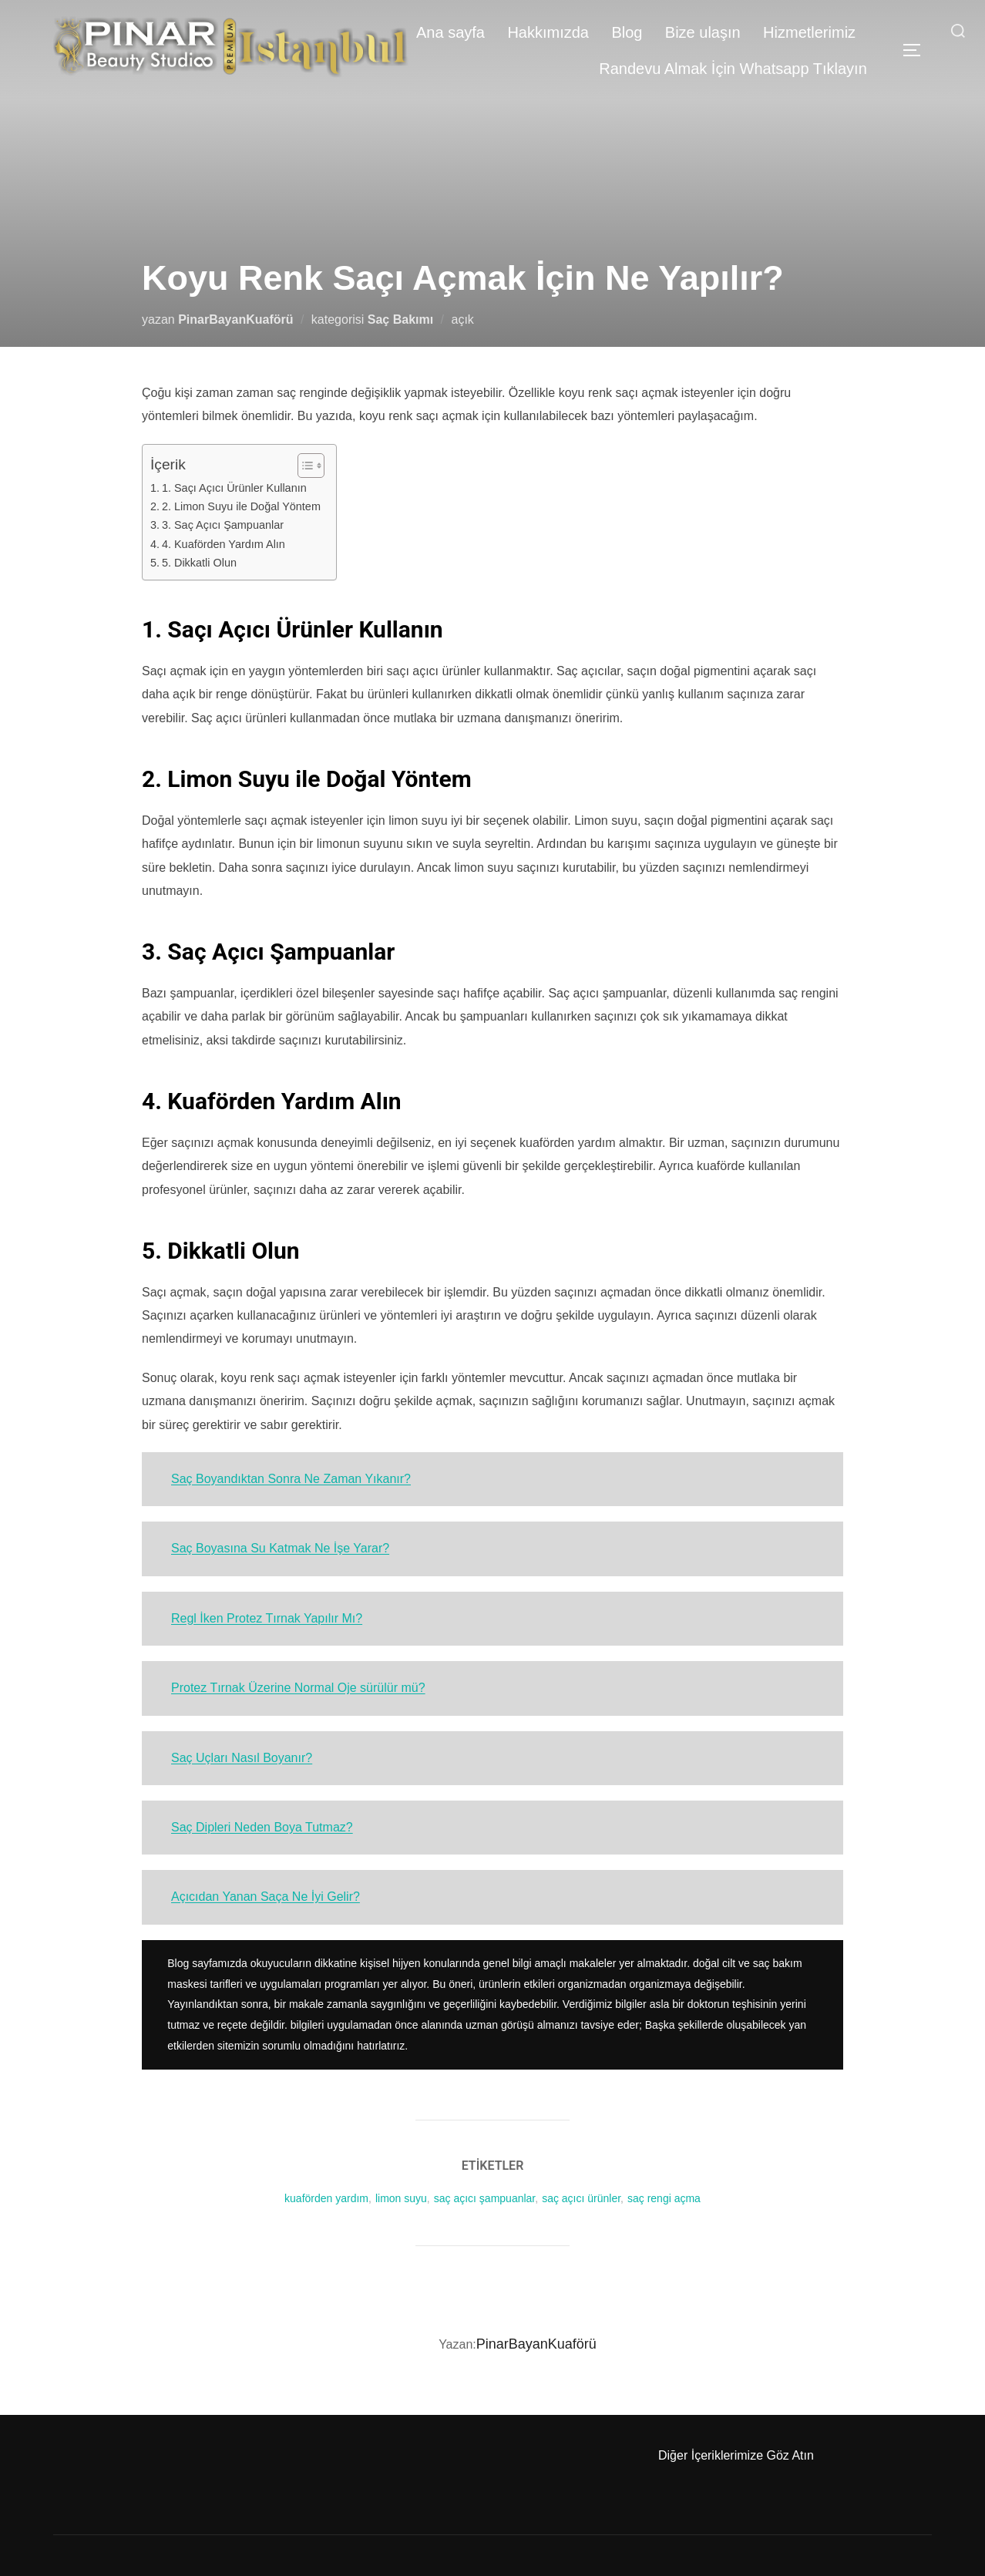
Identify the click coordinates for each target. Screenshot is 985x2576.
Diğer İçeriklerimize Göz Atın (736, 2455)
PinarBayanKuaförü (235, 319)
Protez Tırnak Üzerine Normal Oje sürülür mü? (298, 1687)
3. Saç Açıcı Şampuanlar (223, 525)
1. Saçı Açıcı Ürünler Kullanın (234, 488)
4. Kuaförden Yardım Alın (223, 544)
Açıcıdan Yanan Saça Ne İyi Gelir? (265, 1896)
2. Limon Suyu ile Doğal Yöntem (241, 506)
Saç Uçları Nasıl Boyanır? (241, 1757)
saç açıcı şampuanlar (485, 2198)
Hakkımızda (546, 32)
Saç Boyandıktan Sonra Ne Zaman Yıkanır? (291, 1478)
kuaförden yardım (326, 2198)
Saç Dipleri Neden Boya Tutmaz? (262, 1827)
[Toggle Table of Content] (303, 465)
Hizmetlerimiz (808, 32)
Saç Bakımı (400, 319)
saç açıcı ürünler (581, 2198)
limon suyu (401, 2198)
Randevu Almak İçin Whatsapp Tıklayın (732, 68)
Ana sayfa (448, 32)
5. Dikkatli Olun (199, 563)
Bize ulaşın (701, 32)
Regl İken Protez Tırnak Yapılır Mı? (266, 1618)
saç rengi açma (664, 2198)
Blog (625, 32)
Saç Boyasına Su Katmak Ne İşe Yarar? (280, 1548)
